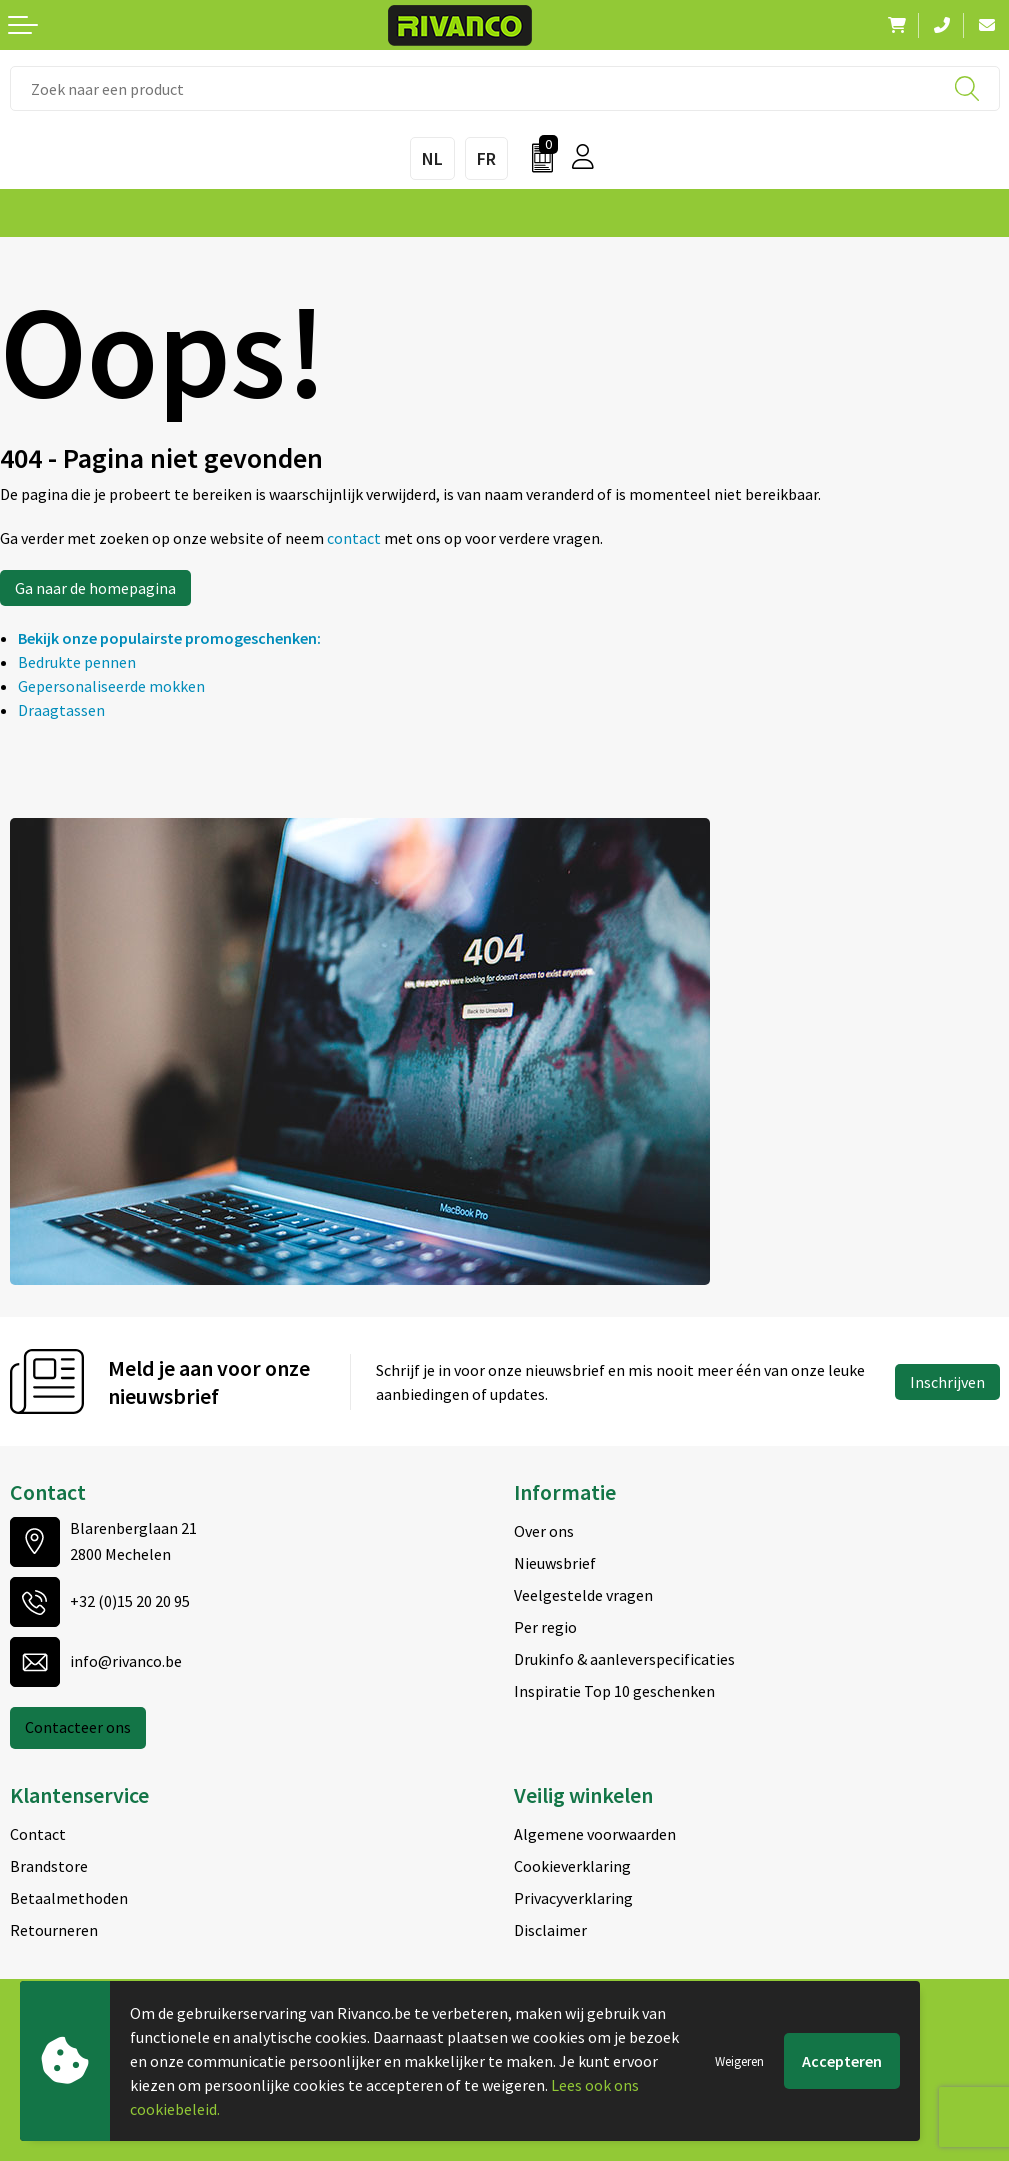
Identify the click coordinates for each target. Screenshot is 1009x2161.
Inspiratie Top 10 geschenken (614, 1691)
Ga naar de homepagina (95, 588)
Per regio (545, 1627)
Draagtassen (61, 710)
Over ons (544, 1531)
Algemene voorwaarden (595, 1834)
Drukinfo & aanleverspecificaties (624, 1659)
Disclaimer (550, 1930)
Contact (38, 1834)
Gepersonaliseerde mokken (111, 686)
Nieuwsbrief (555, 1563)
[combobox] (505, 88)
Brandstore (49, 1866)
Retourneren (54, 1930)
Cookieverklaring (572, 1866)
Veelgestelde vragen (583, 1595)
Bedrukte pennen (77, 662)
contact (355, 538)
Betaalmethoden (69, 1898)
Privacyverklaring (573, 1898)
